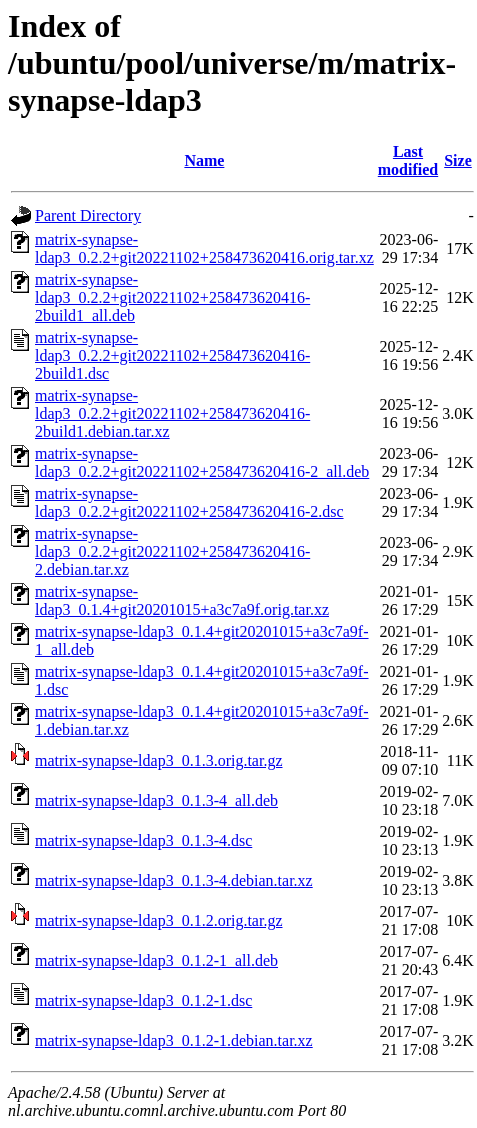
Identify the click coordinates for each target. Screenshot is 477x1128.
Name (204, 160)
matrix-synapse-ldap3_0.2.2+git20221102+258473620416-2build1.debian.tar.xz (172, 413)
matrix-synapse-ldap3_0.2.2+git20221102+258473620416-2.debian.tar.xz (172, 551)
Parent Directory (88, 215)
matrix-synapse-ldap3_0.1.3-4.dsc (143, 840)
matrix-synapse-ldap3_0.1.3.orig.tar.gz (159, 760)
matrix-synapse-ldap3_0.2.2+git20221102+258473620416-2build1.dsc (172, 355)
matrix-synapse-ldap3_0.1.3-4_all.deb (156, 800)
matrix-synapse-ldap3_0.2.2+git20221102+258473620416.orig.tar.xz (204, 248)
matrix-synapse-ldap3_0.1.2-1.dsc (143, 1000)
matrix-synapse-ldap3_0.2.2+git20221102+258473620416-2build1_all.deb (172, 297)
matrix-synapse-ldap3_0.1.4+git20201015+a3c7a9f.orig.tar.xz (182, 600)
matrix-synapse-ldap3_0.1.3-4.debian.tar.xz (174, 880)
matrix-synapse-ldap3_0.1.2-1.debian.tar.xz (174, 1040)
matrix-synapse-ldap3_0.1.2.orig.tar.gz (159, 920)
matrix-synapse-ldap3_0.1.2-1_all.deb (156, 960)
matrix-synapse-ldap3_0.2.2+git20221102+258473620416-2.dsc (189, 502)
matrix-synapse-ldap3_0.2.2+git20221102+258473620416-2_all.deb (202, 462)
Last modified (408, 160)
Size (458, 160)
